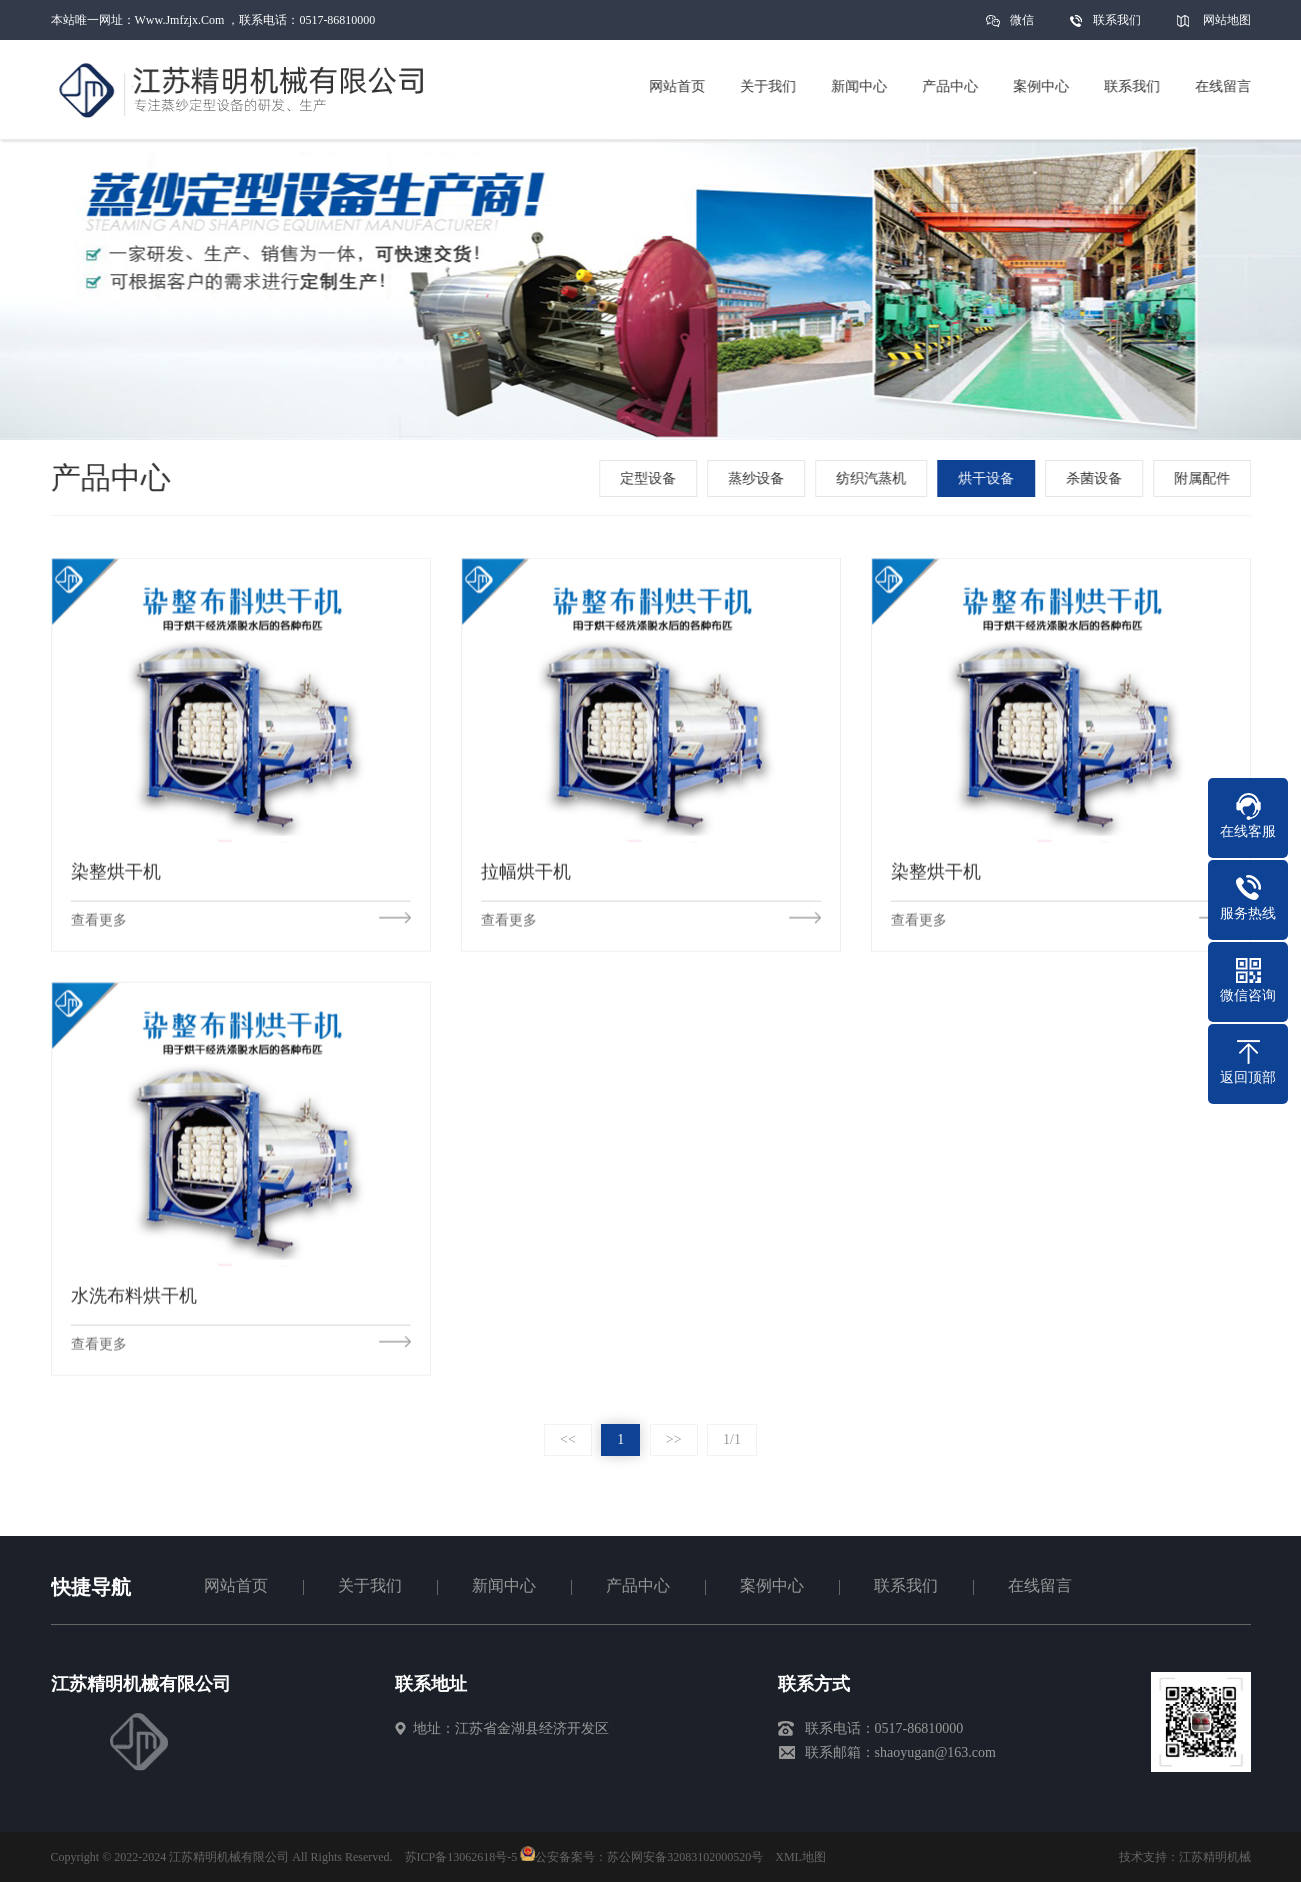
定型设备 (651, 478)
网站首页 (236, 1585)
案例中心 (772, 1585)
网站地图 (1227, 20)
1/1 (732, 1439)
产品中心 (638, 1585)
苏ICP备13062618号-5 (461, 1857)
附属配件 (1205, 478)
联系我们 (1117, 20)
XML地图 (800, 1857)
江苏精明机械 (1215, 1857)
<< (568, 1439)
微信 (1022, 26)
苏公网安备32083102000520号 (685, 1857)
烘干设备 (989, 478)
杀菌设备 (1097, 478)
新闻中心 (504, 1585)
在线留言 (1040, 1585)
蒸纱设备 (759, 478)
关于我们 (370, 1585)
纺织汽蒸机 (874, 478)
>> (674, 1439)
